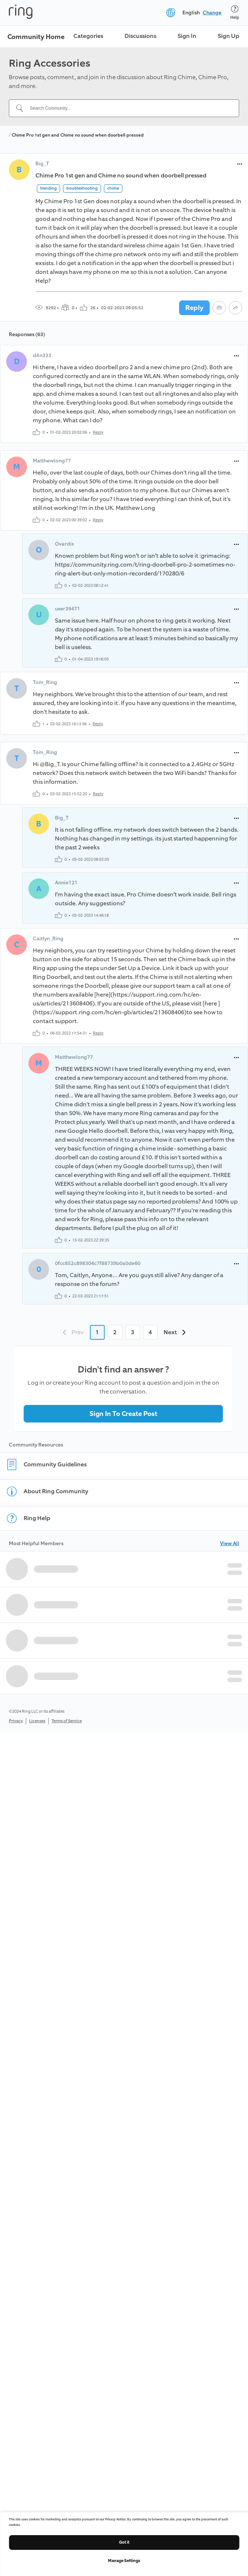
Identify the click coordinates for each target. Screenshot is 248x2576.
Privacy (16, 1721)
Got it (124, 2542)
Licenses (37, 1721)
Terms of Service (67, 1721)
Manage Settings (124, 2560)
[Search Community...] (128, 108)
